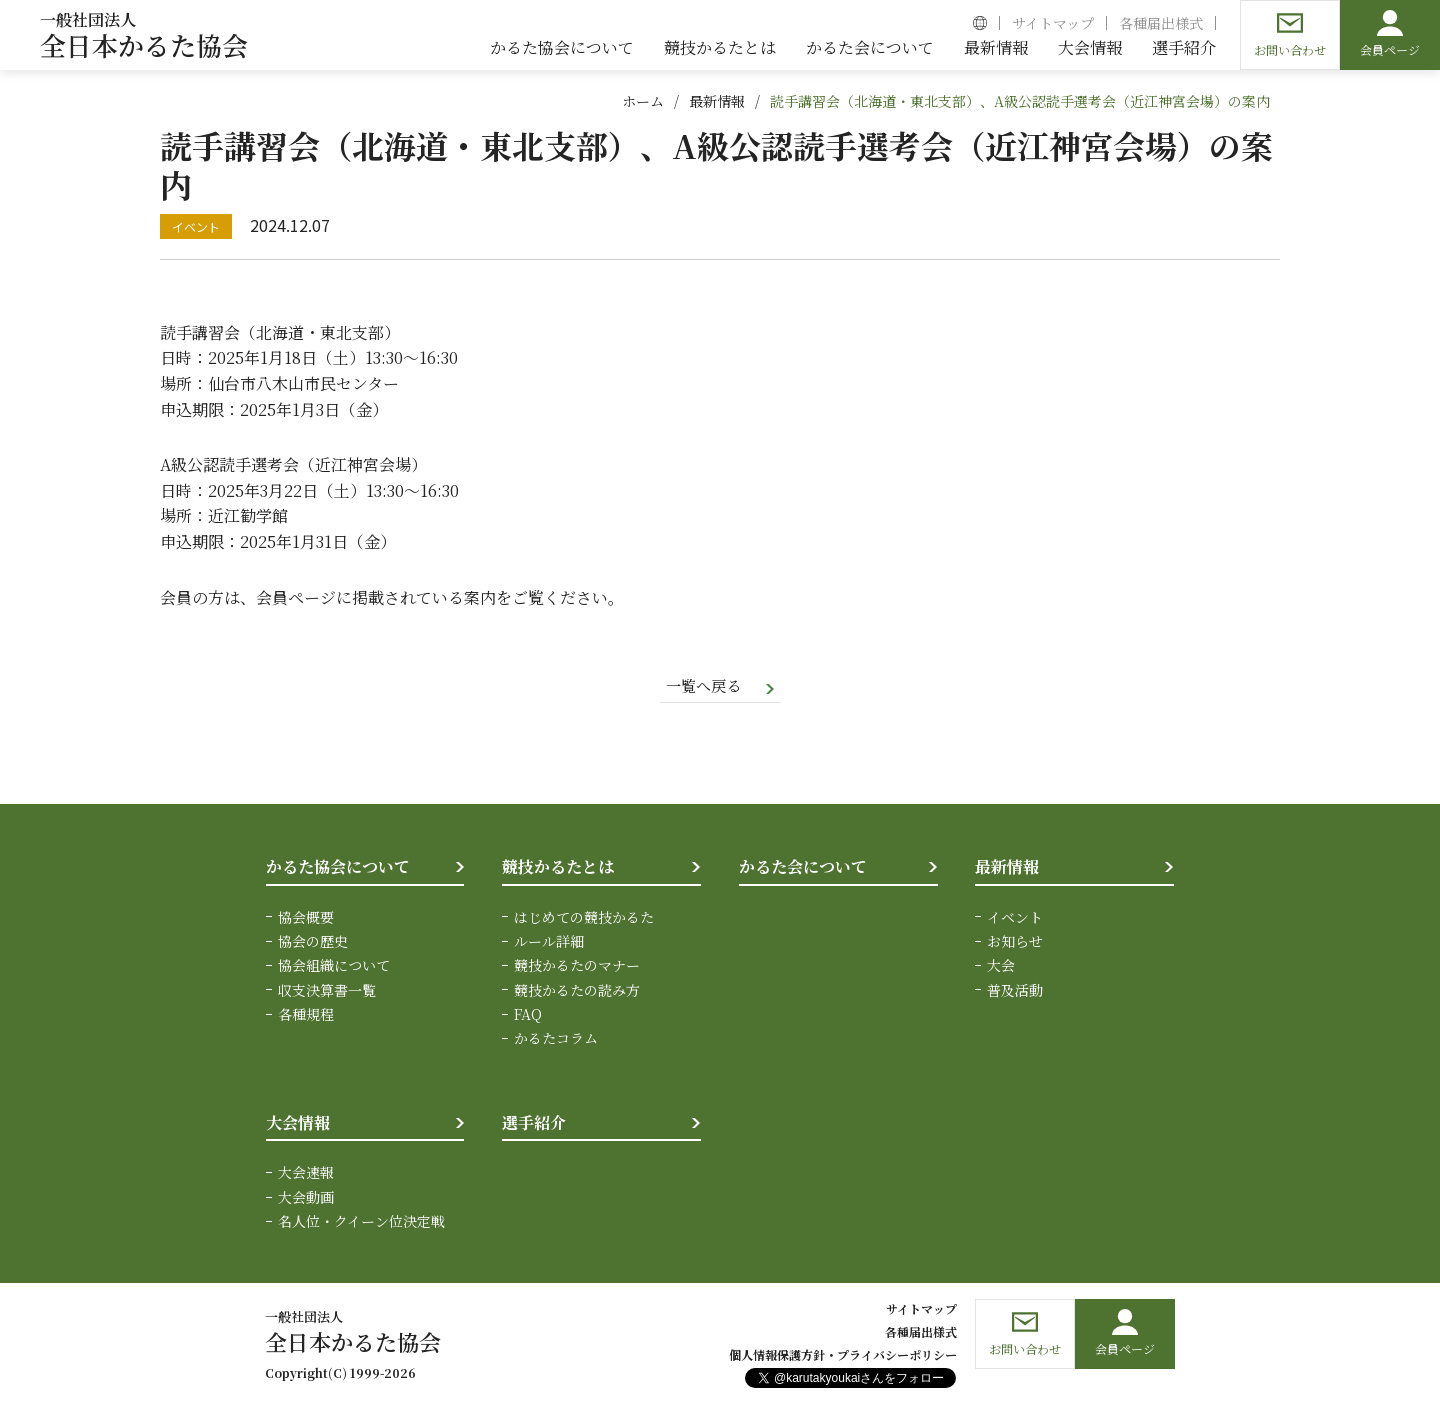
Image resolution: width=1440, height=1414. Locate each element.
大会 (1001, 967)
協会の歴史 (313, 942)
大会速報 (306, 1174)
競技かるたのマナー (577, 967)
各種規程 (306, 1015)
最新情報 (717, 101)
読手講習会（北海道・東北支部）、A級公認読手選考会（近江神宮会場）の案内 (1020, 101)
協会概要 (306, 918)
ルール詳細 (549, 942)
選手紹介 (534, 1123)
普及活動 (1015, 991)
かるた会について (803, 867)
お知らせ (1015, 942)
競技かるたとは (558, 867)
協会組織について (334, 967)
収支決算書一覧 (327, 991)
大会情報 (298, 1123)
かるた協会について (338, 867)
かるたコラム (556, 1040)
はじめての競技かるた (584, 918)
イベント (1015, 918)
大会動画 (306, 1198)
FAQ (528, 1015)
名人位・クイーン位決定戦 (361, 1223)
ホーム (643, 101)
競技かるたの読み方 (577, 991)
